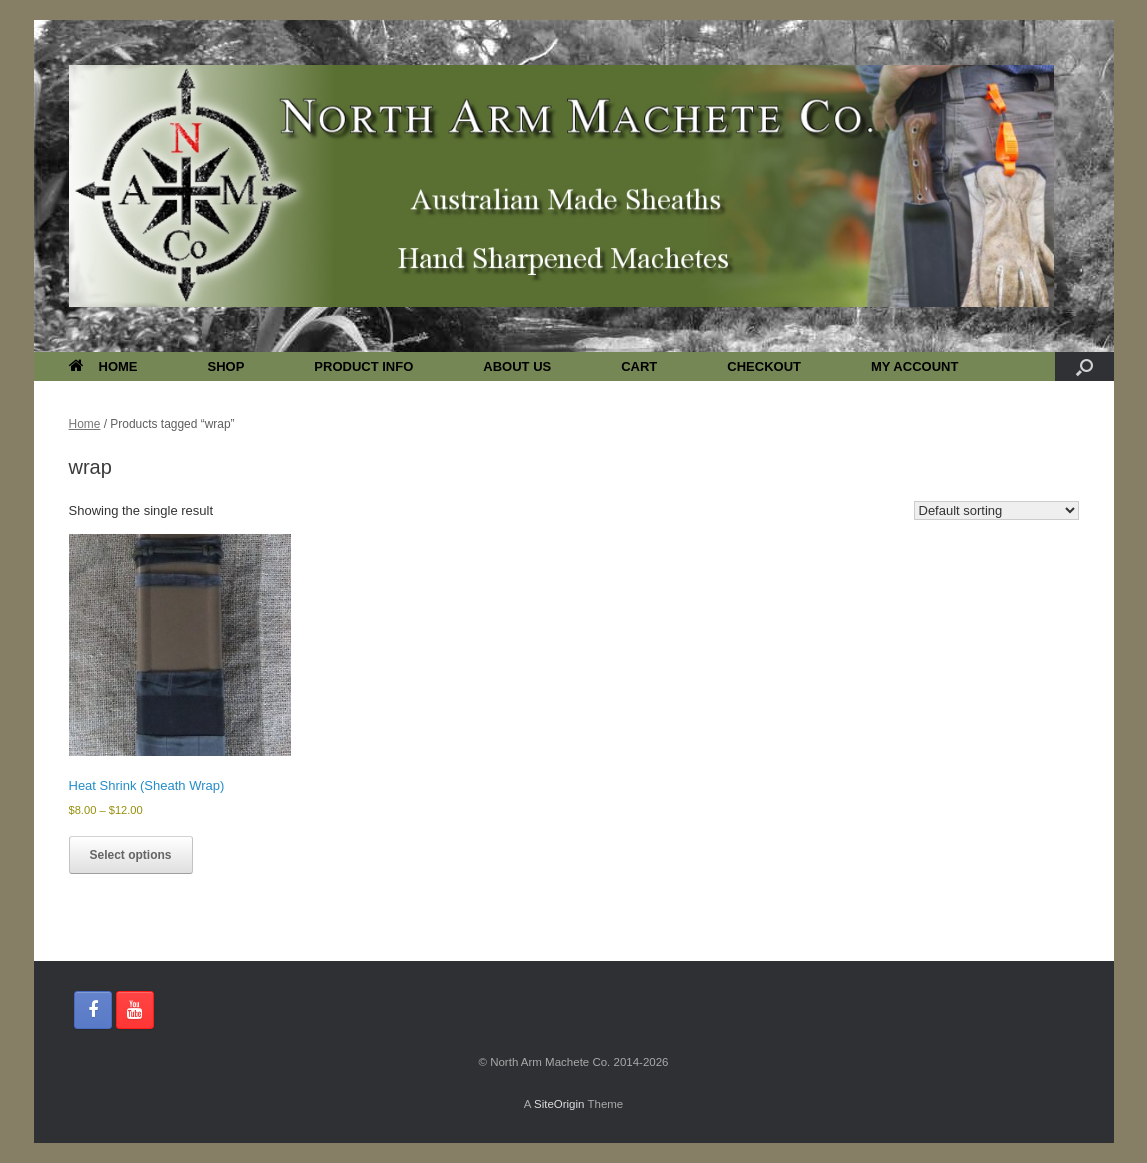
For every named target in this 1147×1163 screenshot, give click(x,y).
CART (639, 366)
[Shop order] (996, 510)
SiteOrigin (559, 1104)
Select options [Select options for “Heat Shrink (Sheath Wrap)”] (131, 855)
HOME (103, 366)
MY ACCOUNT (914, 366)
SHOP (226, 366)
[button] (1084, 366)
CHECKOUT (764, 366)
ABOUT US (517, 366)
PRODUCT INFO (363, 366)
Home (85, 424)
